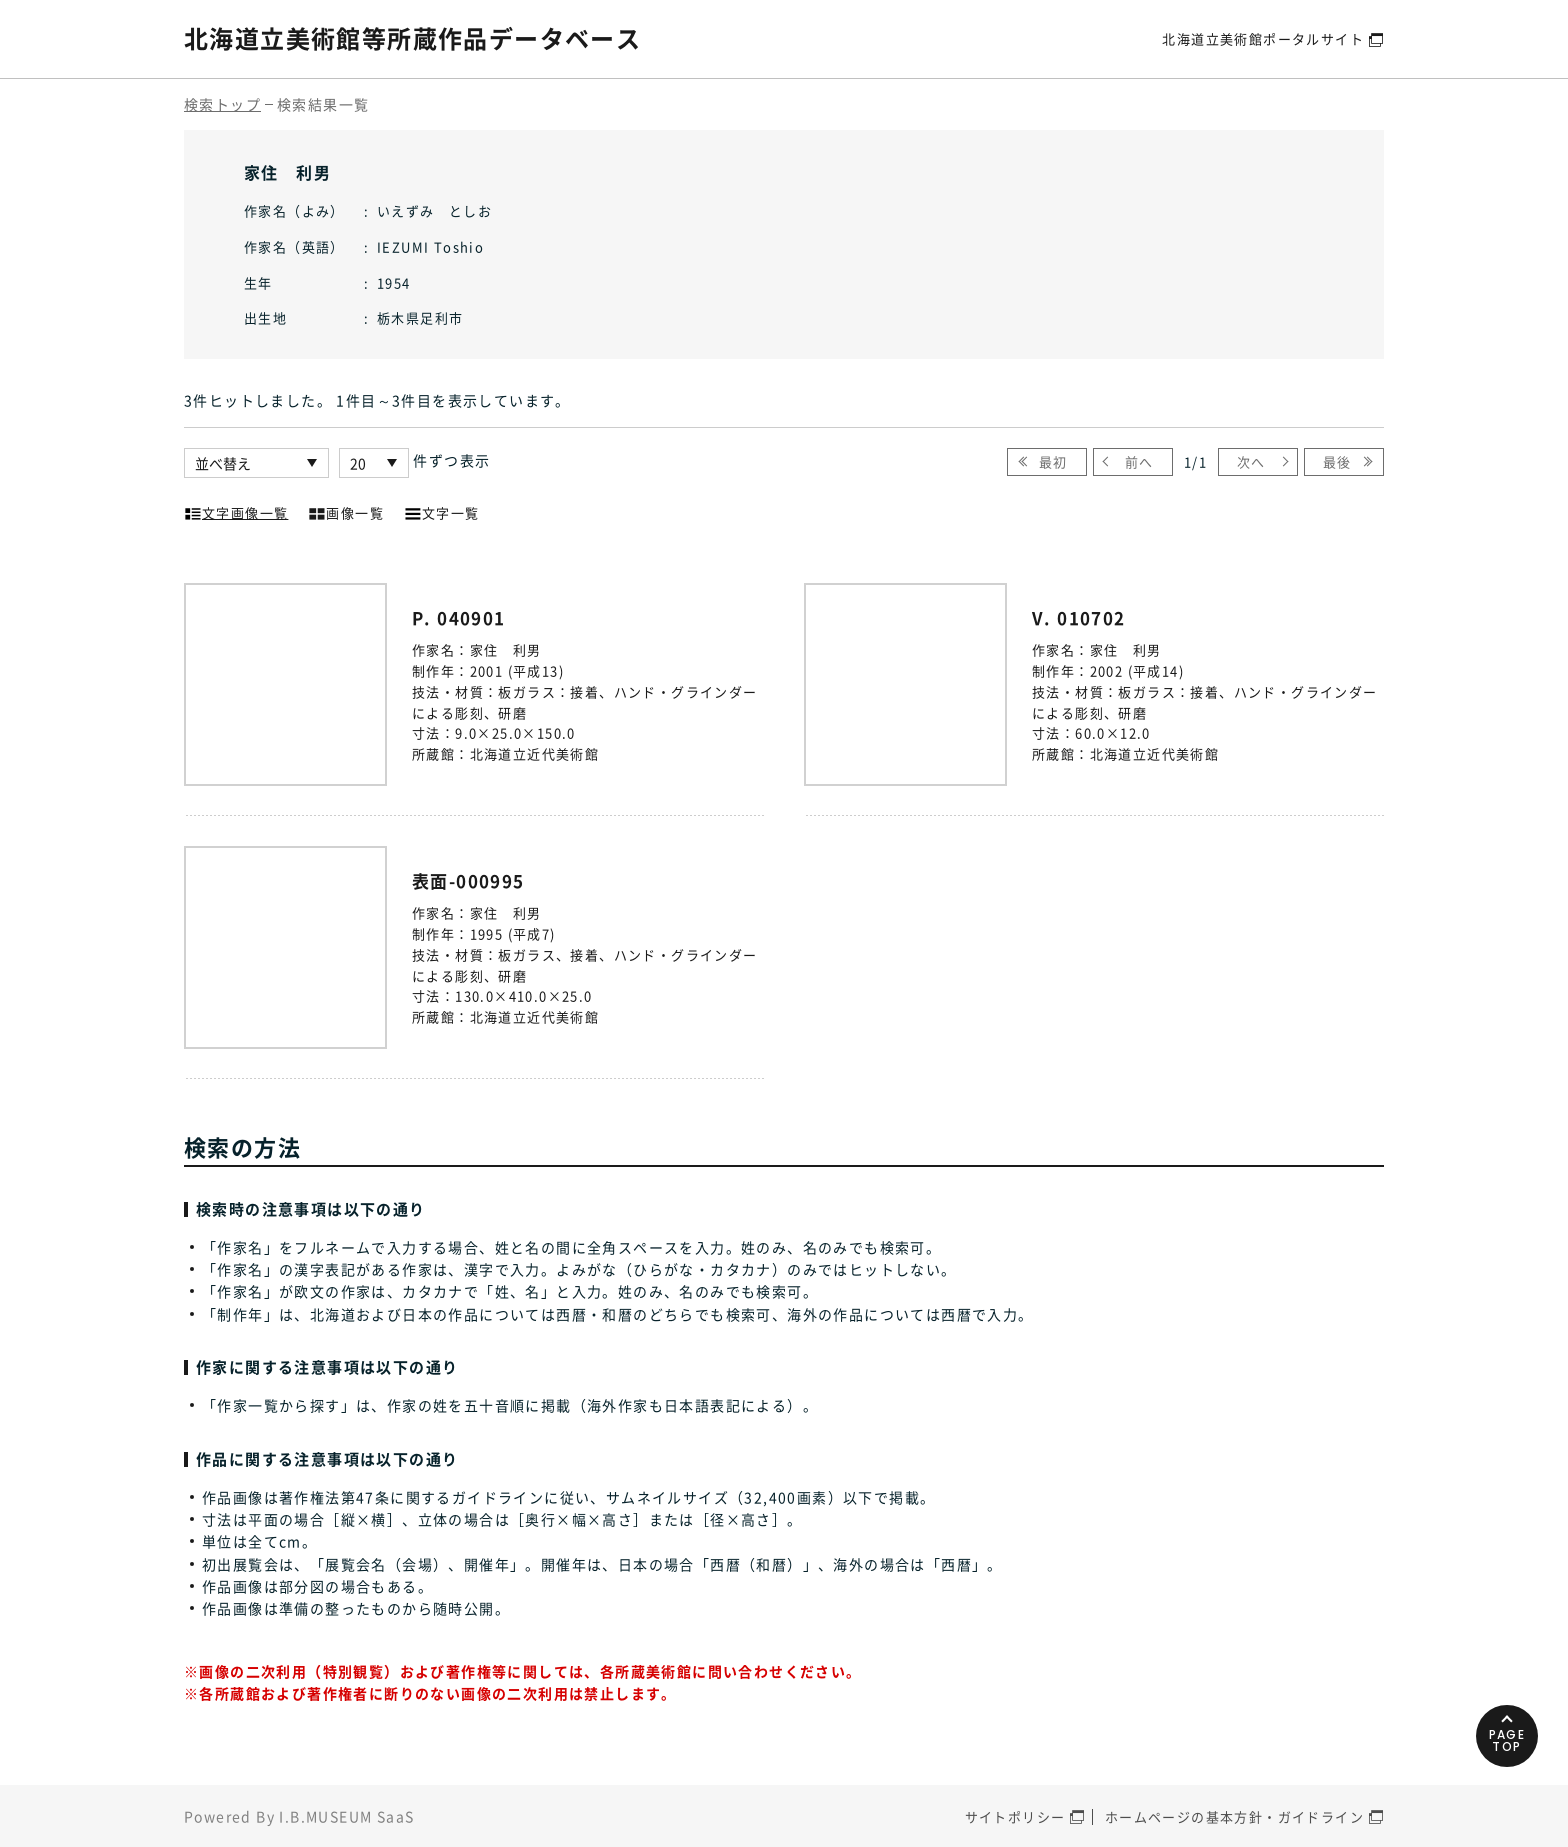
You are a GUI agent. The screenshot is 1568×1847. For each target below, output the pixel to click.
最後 (1337, 461)
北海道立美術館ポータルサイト (1263, 38)
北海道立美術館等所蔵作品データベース (412, 38)
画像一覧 (346, 511)
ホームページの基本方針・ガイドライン (1234, 1816)
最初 (1053, 461)
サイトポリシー (1015, 1816)
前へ (1139, 461)
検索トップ (222, 104)
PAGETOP (1507, 1740)
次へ (1251, 461)
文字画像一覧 (236, 511)
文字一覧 (442, 511)
